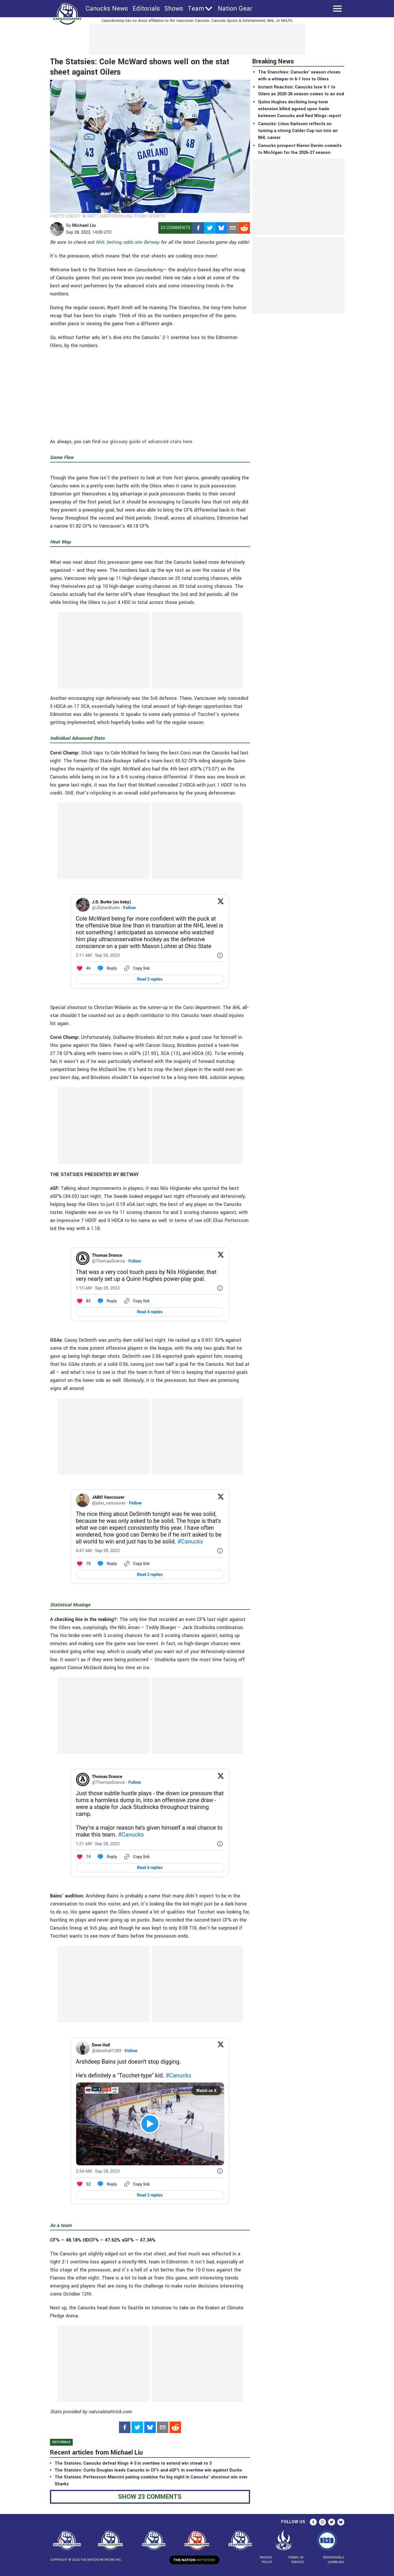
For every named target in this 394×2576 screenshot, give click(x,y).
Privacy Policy (266, 2559)
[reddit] (244, 228)
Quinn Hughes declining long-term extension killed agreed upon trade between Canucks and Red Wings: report (299, 109)
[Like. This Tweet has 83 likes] (83, 1301)
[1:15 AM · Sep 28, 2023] (98, 1288)
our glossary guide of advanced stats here (147, 441)
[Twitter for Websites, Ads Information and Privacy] (220, 955)
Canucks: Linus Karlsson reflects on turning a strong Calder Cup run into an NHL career (298, 131)
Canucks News (107, 8)
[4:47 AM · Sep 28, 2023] (98, 1551)
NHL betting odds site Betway (127, 242)
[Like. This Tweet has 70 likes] (83, 1563)
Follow (129, 907)
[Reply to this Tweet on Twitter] (107, 968)
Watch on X (206, 2090)
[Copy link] (136, 968)
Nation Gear (235, 8)
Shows (173, 8)
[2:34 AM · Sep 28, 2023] (98, 2171)
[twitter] (210, 228)
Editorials (146, 8)
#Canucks (190, 1541)
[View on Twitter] (220, 905)
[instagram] (322, 2522)
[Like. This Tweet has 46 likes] (83, 968)
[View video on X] (149, 2123)
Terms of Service (296, 2559)
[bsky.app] (221, 228)
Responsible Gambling (333, 2559)
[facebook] (198, 228)
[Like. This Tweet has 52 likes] (83, 2184)
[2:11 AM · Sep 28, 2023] (98, 955)
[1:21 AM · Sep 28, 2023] (98, 1844)
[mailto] (233, 228)
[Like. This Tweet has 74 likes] (83, 1856)
